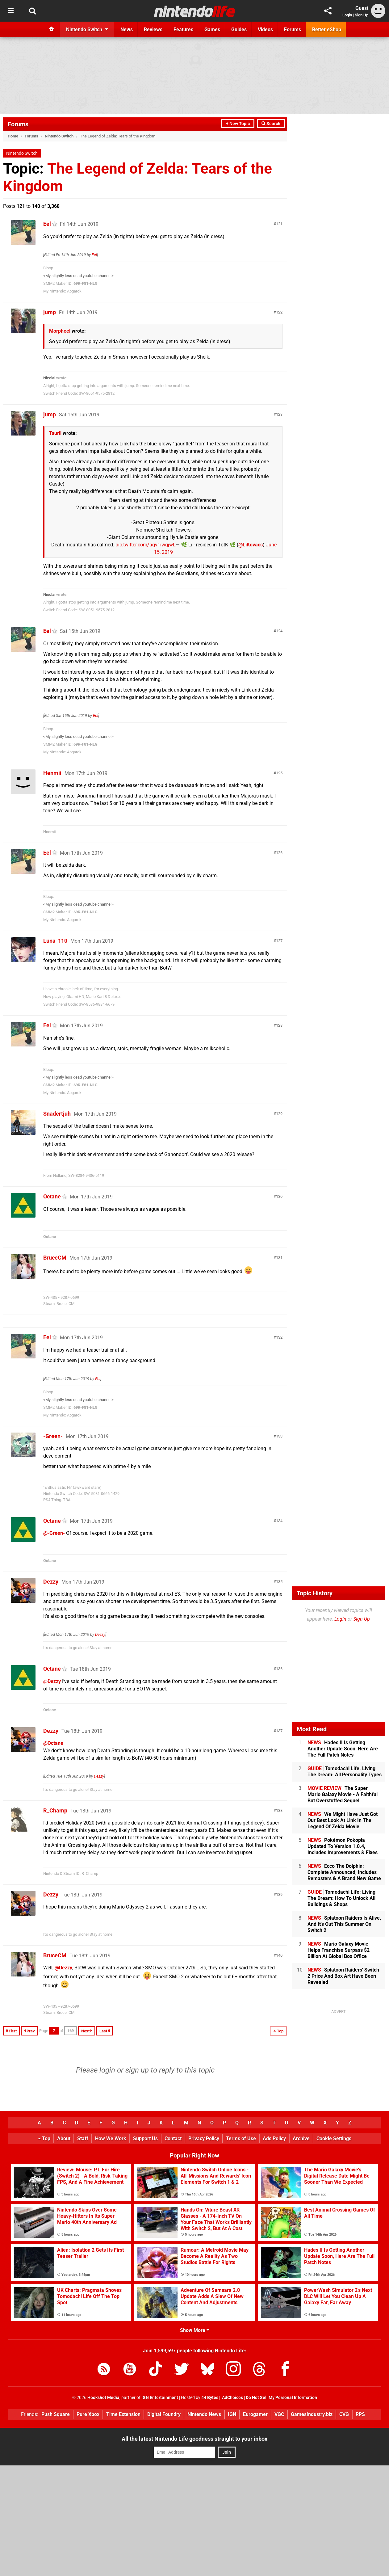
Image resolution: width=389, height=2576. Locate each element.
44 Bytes (209, 2397)
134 (279, 1520)
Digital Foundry (164, 2414)
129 (279, 1113)
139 (279, 1894)
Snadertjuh (57, 1113)
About (63, 2138)
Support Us (145, 2138)
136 (279, 1668)
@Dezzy (52, 1681)
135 (279, 1581)
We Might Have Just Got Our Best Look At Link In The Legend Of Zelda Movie (342, 1820)
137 (279, 1730)
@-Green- (54, 1533)
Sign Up (361, 15)
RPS (360, 2414)
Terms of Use (241, 2138)
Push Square (55, 2414)
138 (279, 1810)
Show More (194, 2330)
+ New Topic (238, 123)
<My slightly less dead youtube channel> (78, 275)
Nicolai (49, 378)
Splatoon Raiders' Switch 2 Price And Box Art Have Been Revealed (343, 1976)
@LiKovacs (250, 545)
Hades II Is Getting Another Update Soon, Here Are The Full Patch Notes (342, 1749)
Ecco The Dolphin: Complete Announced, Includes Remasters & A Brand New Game (344, 1872)
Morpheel (59, 331)
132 (279, 1337)
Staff (82, 2138)
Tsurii (55, 433)
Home (13, 136)
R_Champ (55, 1810)
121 (279, 223)
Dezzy (50, 1581)
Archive (301, 2138)
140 (279, 1955)
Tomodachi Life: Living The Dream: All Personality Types (344, 1772)
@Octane (53, 1743)
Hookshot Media (103, 2397)
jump (49, 312)
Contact (173, 2138)
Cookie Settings (333, 2138)
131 (279, 1257)
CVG (344, 2414)
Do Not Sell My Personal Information (281, 2397)
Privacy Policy (203, 2138)
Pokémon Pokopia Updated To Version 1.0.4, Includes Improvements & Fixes (342, 1846)
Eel (47, 224)
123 (279, 414)
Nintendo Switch (59, 136)
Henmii (52, 773)
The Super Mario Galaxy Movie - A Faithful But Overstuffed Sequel (342, 1794)
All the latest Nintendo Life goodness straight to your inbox (194, 2438)
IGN (232, 2414)
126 (279, 852)
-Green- (53, 1436)
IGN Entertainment (159, 2397)
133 (279, 1436)
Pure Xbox (88, 2414)
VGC (279, 2414)
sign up (137, 2070)
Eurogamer (255, 2414)
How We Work (110, 2138)
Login (347, 15)
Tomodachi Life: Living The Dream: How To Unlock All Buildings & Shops (341, 1898)
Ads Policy (274, 2138)
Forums (18, 124)
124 (279, 631)
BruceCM (54, 1257)
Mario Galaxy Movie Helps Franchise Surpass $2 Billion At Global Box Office (338, 1950)
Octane (52, 1196)
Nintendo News (204, 2414)
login (107, 2070)
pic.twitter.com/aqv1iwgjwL (145, 545)
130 (279, 1196)
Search (270, 123)
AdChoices (232, 2397)
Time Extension (123, 2414)
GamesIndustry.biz (312, 2414)
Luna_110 (55, 940)
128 (279, 1025)
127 (279, 940)
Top (44, 2138)
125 (279, 773)
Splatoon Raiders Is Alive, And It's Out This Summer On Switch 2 (344, 1924)
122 (279, 312)
